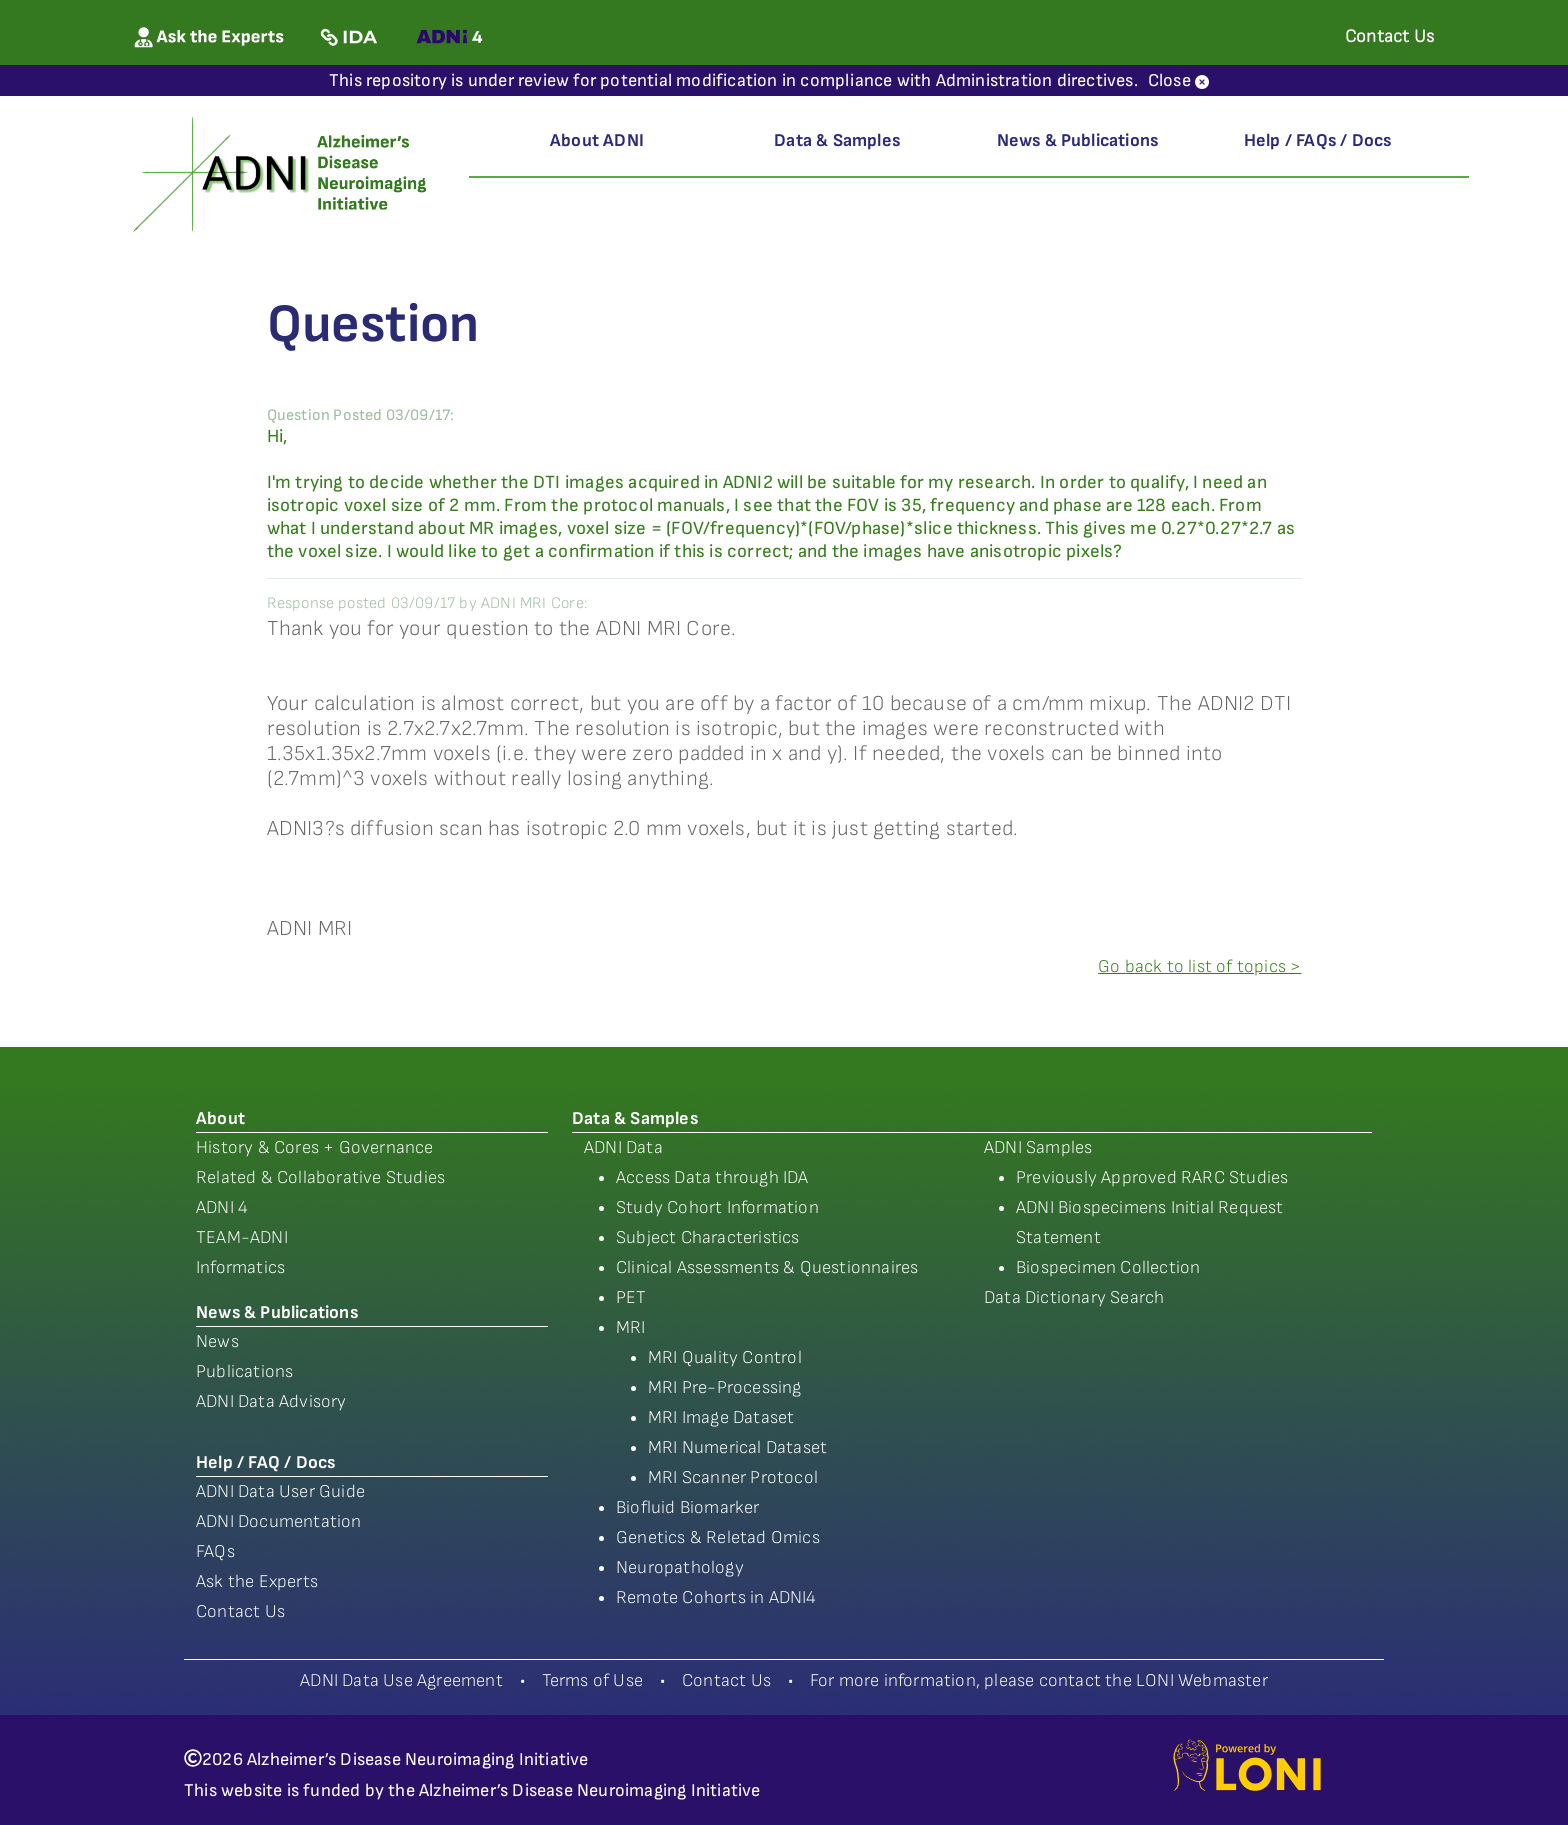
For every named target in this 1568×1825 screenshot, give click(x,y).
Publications (244, 1371)
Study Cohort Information (717, 1207)
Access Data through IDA (712, 1177)
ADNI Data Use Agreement (401, 1680)
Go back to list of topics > (1199, 966)
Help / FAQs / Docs (1318, 140)
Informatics (240, 1267)
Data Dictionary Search (1074, 1297)
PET (631, 1297)
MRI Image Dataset (721, 1417)
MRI (631, 1327)
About (220, 1118)
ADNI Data (623, 1147)
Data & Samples (837, 140)
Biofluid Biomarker (688, 1507)
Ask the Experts (257, 1581)
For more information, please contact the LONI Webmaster (1039, 1680)
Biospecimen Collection (1108, 1267)
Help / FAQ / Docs (265, 1462)
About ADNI (597, 140)
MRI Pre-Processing (725, 1387)
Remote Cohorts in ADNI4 (716, 1597)
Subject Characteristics (708, 1237)
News (217, 1341)
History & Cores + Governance (315, 1147)
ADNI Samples (1038, 1147)
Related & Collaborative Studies (320, 1177)
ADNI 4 (222, 1207)
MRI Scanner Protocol (733, 1477)
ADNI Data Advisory (271, 1401)
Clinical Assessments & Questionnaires (767, 1267)
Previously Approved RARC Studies (1152, 1177)
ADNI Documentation (279, 1521)
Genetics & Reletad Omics (718, 1537)
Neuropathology (680, 1567)
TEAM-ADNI (242, 1237)
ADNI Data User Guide (280, 1491)
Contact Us (240, 1611)
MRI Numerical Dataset (737, 1447)
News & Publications (1078, 140)
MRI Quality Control (725, 1357)
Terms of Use (592, 1680)
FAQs (215, 1551)
